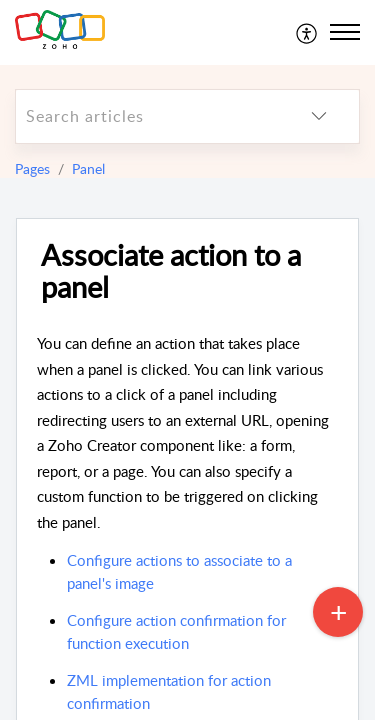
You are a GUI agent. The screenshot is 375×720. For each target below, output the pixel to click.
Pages (32, 168)
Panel (88, 168)
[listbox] (319, 116)
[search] (147, 116)
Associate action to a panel (171, 272)
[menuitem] (307, 32)
